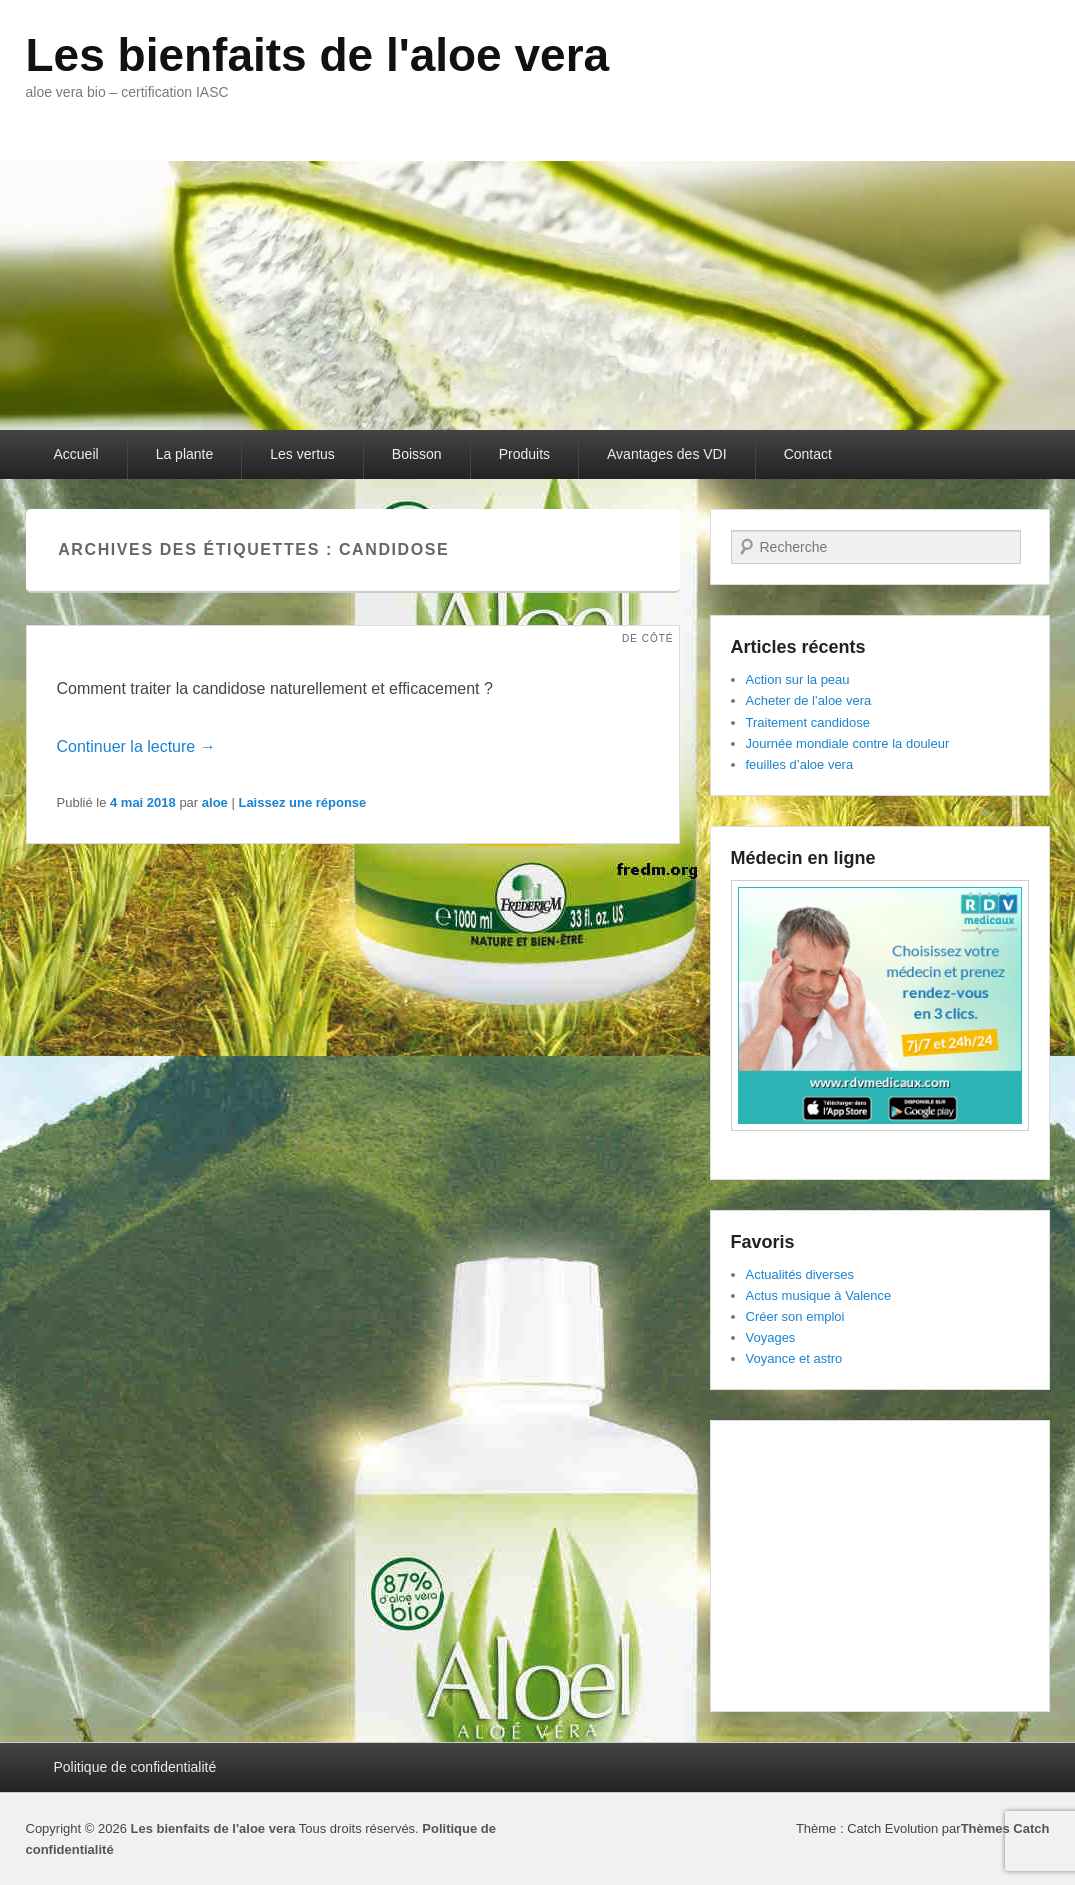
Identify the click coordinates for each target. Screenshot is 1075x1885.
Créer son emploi (795, 1316)
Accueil (76, 454)
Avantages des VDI (667, 454)
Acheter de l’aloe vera (809, 700)
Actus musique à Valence (819, 1295)
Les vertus (302, 454)
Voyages (771, 1337)
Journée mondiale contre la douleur (848, 743)
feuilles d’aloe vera (800, 764)
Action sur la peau (798, 679)
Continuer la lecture (136, 746)
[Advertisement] (880, 1566)
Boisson (417, 454)
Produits (524, 454)
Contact (808, 454)
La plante (185, 454)
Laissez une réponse (302, 802)
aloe (215, 802)
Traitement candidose (808, 722)
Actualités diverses (800, 1274)
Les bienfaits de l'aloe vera (318, 55)
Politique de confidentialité (135, 1767)
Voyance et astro (794, 1358)
